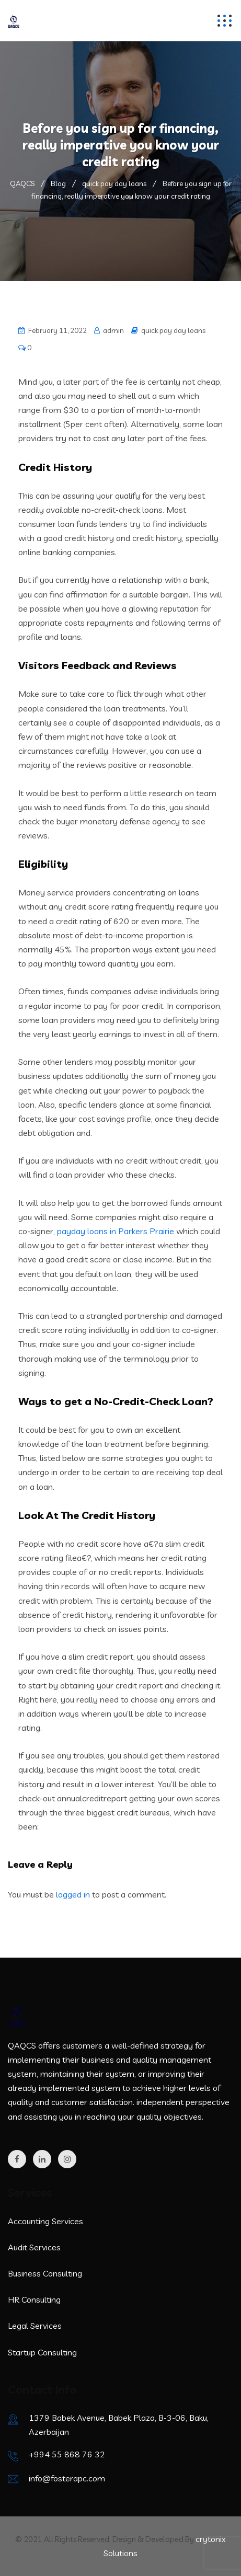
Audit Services (34, 2247)
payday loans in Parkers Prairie (115, 1231)
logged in (73, 1894)
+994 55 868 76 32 (67, 2454)
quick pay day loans (173, 330)
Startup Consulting (42, 2352)
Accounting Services (45, 2221)
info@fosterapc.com (67, 2478)
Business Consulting (45, 2273)
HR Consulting (34, 2299)
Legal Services (35, 2325)
